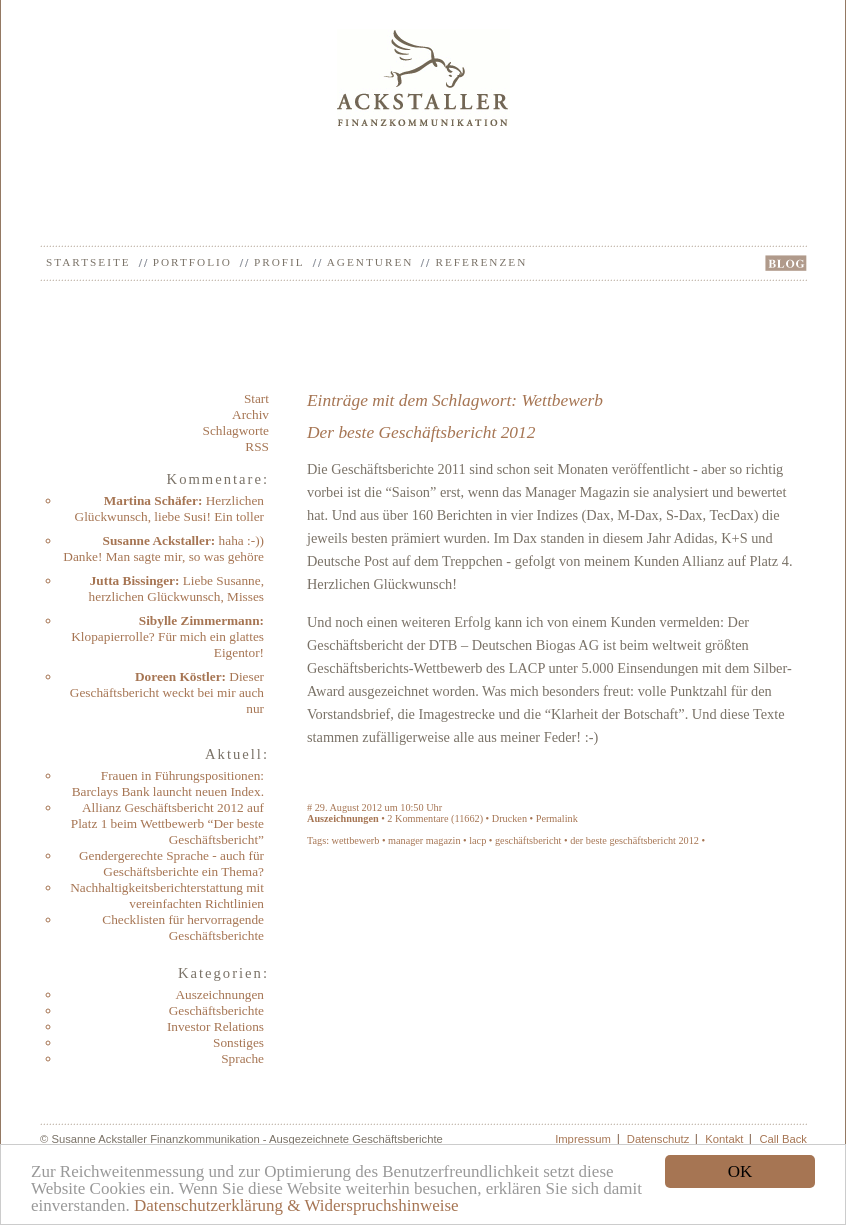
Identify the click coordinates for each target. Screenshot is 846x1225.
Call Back (783, 1139)
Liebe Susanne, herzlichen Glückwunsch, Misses (176, 588)
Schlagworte (236, 430)
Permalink (557, 818)
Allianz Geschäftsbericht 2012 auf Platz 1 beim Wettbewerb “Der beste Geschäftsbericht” (167, 823)
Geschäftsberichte (216, 1010)
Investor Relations (215, 1026)
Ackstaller (423, 77)
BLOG (786, 263)
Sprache (242, 1058)
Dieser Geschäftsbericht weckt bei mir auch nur (167, 692)
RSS (257, 446)
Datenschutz (658, 1139)
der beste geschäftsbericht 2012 (634, 840)
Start (256, 398)
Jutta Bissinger (132, 580)
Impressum (583, 1139)
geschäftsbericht (528, 840)
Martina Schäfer (151, 500)
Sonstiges (238, 1042)
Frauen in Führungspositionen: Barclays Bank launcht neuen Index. (168, 783)
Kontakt (724, 1139)
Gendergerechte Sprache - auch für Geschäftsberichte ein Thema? (171, 863)
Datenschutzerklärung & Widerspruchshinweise (296, 1205)
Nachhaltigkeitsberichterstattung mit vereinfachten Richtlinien (167, 895)
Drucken (509, 818)
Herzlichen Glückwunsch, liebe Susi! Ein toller (169, 508)
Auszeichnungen (219, 994)
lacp (477, 840)
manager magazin (424, 840)
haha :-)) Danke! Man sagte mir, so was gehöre (163, 548)
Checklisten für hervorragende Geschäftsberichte (183, 927)
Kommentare (421, 818)
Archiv (250, 414)
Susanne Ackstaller (157, 540)
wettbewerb (356, 840)
